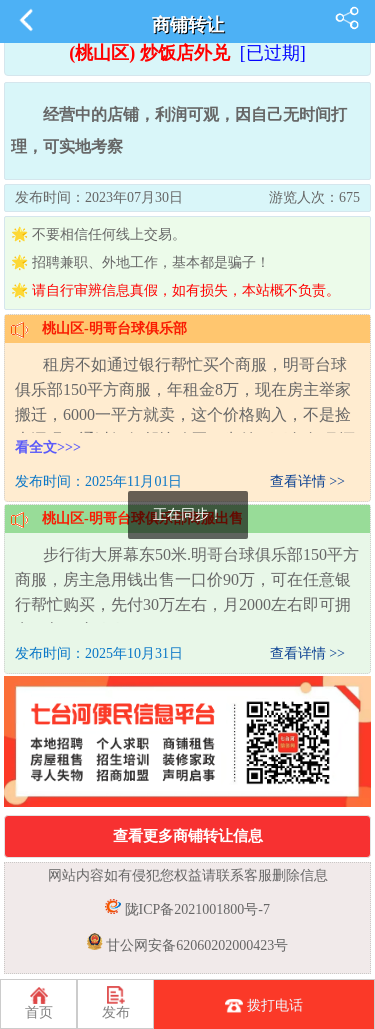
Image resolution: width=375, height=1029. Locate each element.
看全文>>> (48, 447)
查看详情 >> (307, 481)
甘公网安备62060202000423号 (196, 945)
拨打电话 (264, 1007)
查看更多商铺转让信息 (188, 836)
